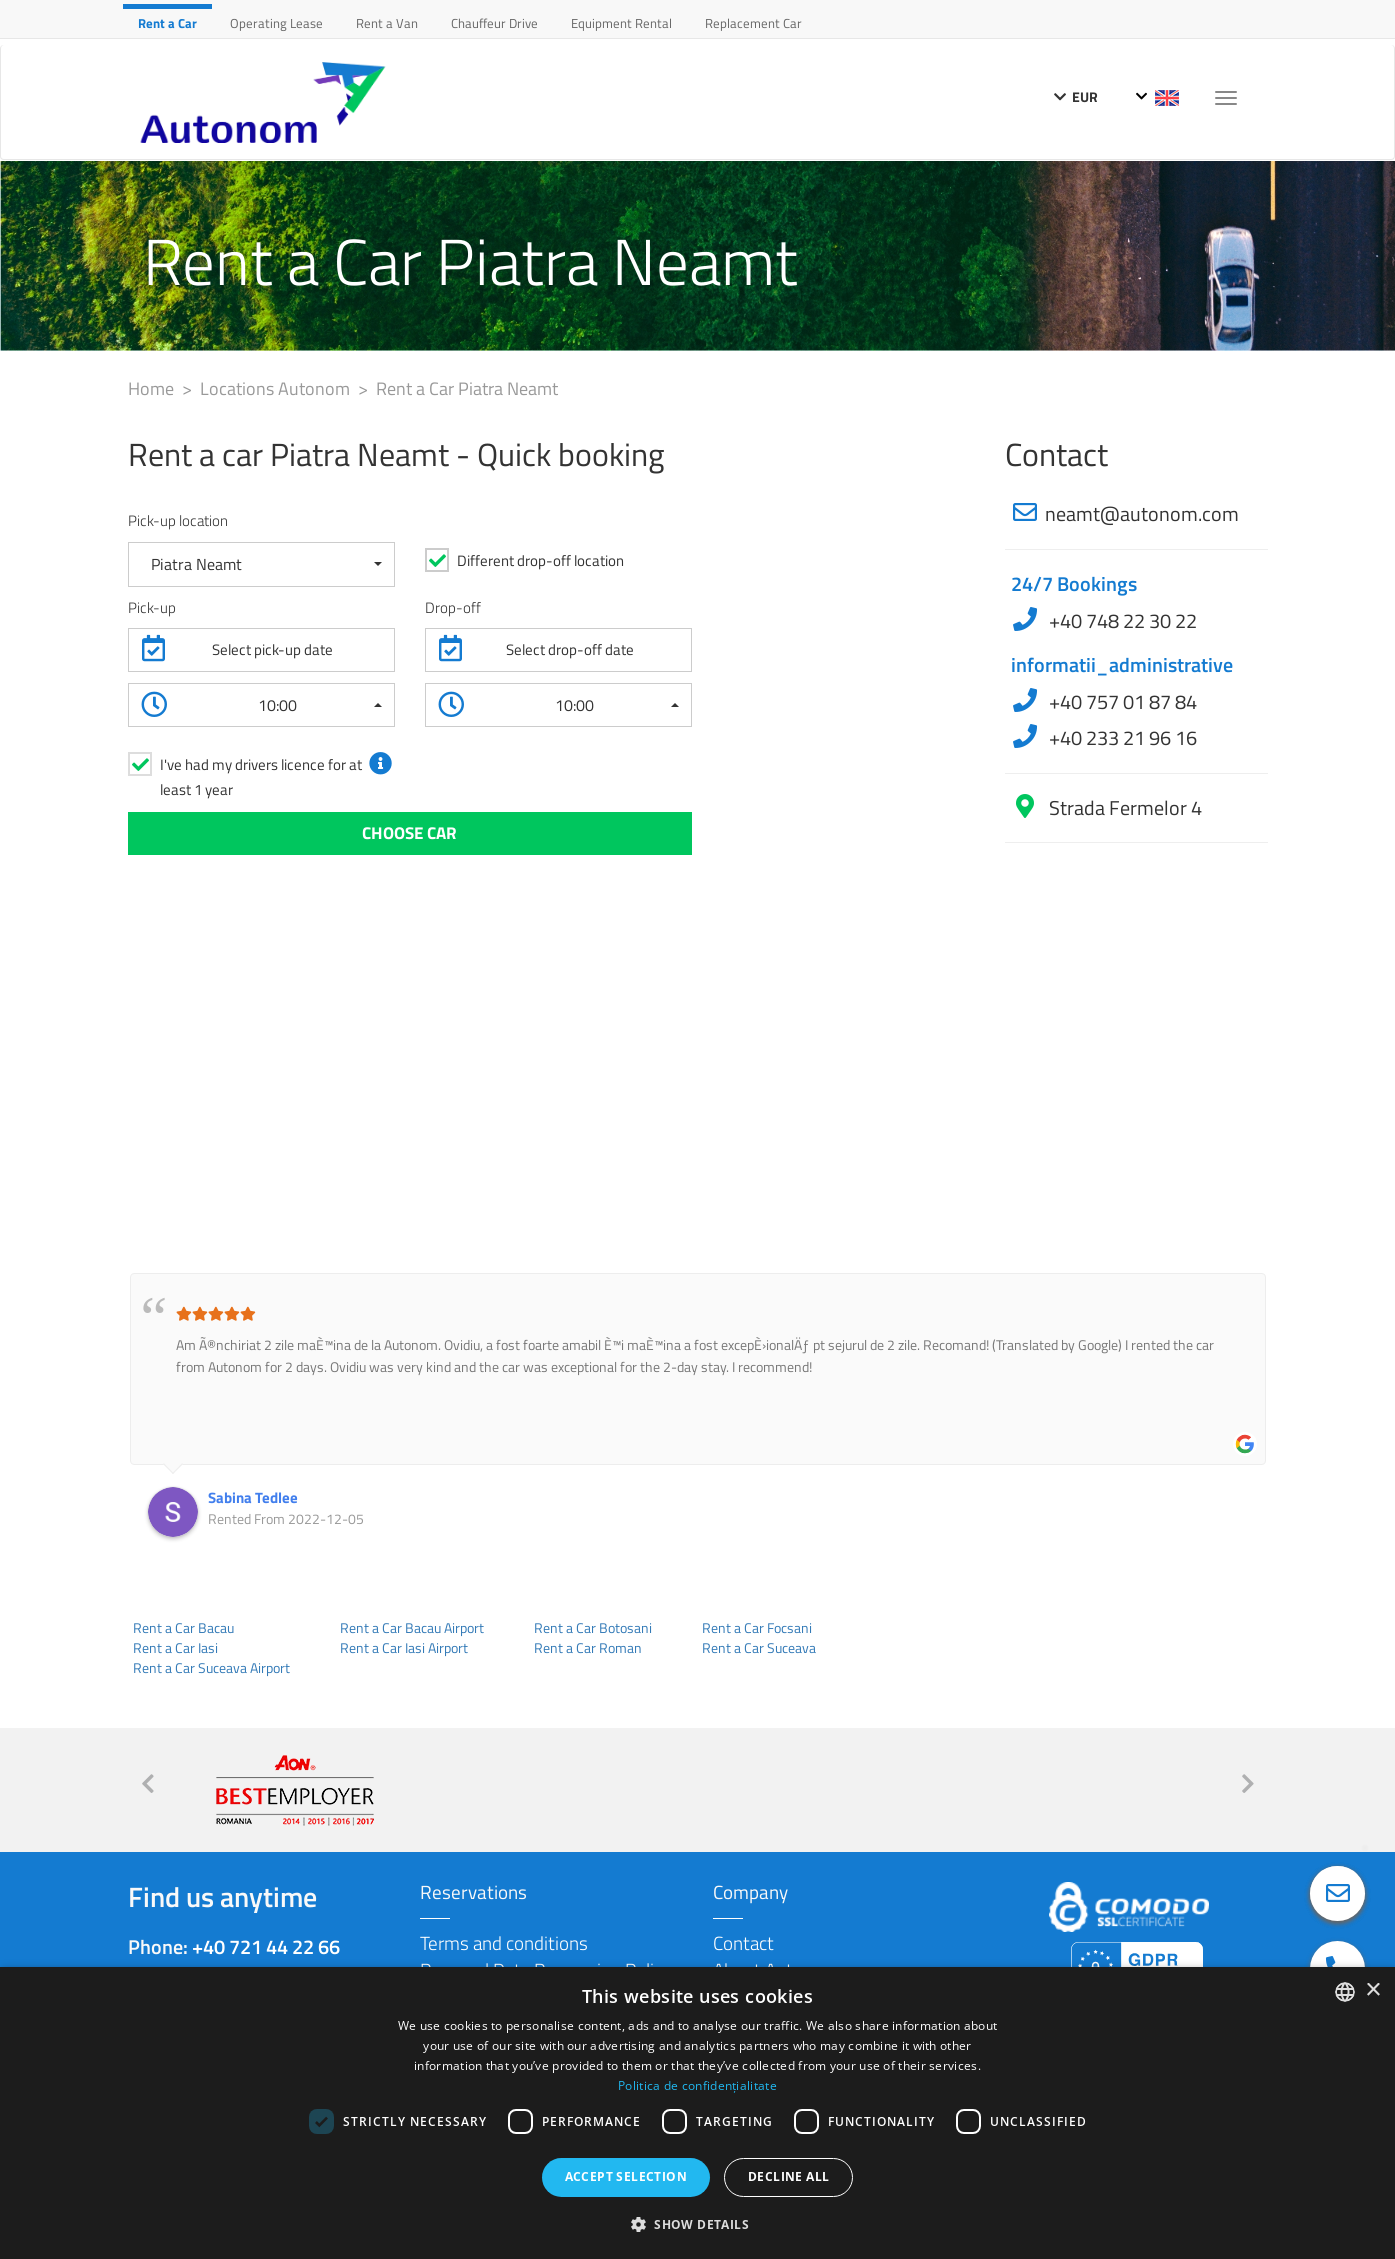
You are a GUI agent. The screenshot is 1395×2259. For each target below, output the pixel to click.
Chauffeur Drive (494, 23)
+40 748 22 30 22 (1121, 620)
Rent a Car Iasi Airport (404, 1648)
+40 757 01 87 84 (1121, 701)
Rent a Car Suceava (759, 1648)
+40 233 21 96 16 (1121, 737)
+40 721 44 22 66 (266, 1946)
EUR (1076, 96)
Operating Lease (276, 23)
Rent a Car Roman (588, 1648)
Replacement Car (753, 23)
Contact (743, 1942)
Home (153, 388)
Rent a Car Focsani (757, 1628)
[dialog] (697, 2113)
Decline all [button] (788, 2176)
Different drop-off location (540, 560)
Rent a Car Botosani (593, 1628)
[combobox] (1345, 1992)
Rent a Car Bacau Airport (412, 1628)
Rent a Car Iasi (175, 1648)
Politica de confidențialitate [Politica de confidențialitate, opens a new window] (697, 2085)
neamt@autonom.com (1142, 513)
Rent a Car (167, 23)
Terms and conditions (504, 1942)
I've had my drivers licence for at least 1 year (261, 777)
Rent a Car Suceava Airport (211, 1668)
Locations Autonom (277, 388)
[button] (261, 564)
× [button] (1372, 1990)
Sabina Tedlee (253, 1497)
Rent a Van (387, 23)
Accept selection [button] (626, 2176)
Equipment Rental (621, 23)
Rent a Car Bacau (183, 1628)
